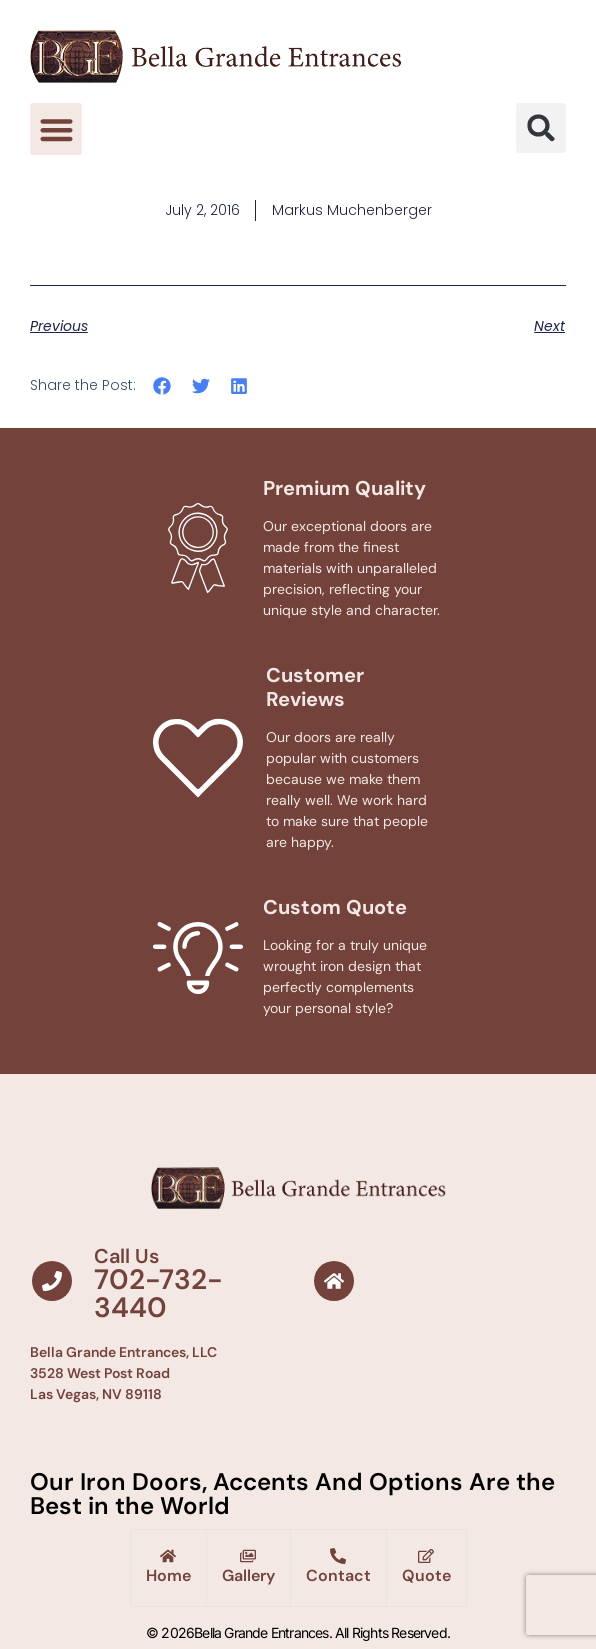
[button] (56, 129)
